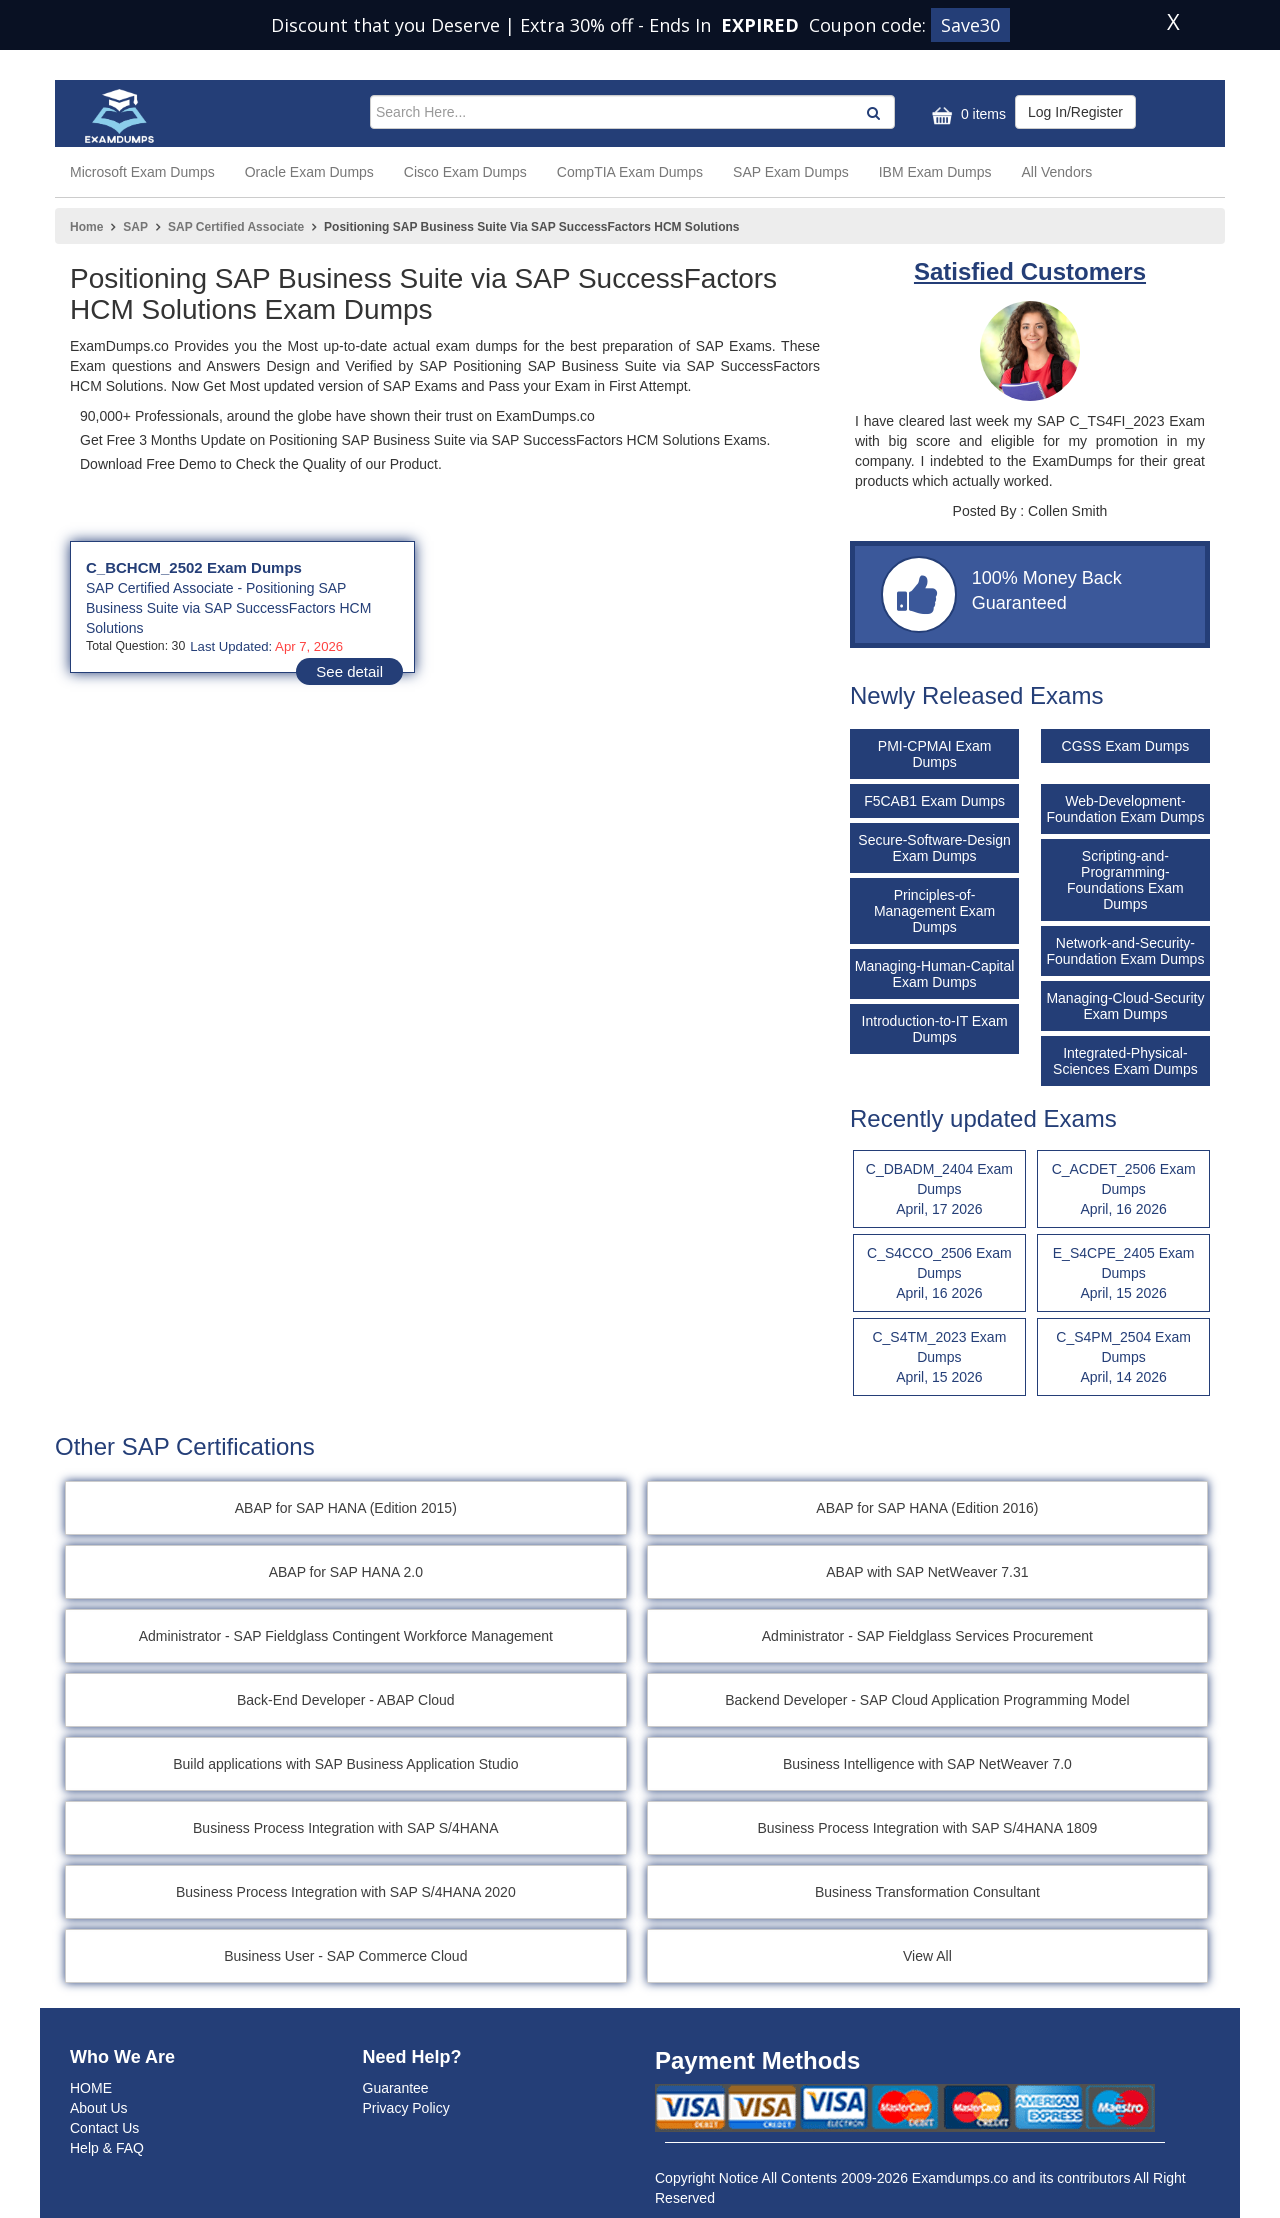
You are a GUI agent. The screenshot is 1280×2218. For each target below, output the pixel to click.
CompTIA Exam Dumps (630, 172)
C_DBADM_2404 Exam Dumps (939, 1190)
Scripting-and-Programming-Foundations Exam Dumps (1125, 880)
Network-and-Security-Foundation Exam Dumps (1125, 951)
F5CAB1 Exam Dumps (934, 801)
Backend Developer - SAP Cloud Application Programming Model (927, 1700)
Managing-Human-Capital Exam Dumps (935, 974)
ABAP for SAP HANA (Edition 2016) (927, 1508)
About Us (99, 2108)
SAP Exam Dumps (791, 172)
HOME (91, 2088)
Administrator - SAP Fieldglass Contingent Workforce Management (346, 1636)
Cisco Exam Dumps (465, 172)
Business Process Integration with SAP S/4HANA (346, 1828)
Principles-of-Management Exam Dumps (934, 911)
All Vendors (1057, 172)
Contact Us (104, 2128)
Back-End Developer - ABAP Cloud (346, 1700)
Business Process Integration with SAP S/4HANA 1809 (927, 1828)
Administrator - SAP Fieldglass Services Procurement (927, 1636)
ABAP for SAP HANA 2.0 (346, 1572)
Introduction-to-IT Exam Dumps (935, 1029)
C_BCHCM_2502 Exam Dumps (194, 567)
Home (86, 227)
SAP (135, 227)
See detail (349, 671)
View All (927, 1956)
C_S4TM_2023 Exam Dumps (939, 1358)
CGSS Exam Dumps (1126, 746)
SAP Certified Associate (236, 227)
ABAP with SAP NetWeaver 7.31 (927, 1572)
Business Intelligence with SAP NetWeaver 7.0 (927, 1764)
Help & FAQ (107, 2148)
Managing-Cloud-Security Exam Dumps (1125, 1006)
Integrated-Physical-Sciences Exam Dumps (1125, 1061)
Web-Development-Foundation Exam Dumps (1125, 809)
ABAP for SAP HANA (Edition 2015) (346, 1508)
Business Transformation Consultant (927, 1892)
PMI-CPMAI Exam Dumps (935, 754)
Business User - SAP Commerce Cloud (345, 1956)
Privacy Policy (406, 2108)
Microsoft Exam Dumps (142, 172)
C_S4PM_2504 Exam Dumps (1123, 1358)
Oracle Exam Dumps (309, 172)
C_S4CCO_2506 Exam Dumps (939, 1274)
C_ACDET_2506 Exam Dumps (1123, 1190)
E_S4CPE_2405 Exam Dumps (1123, 1274)
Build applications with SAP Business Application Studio (345, 1764)
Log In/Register (1075, 112)
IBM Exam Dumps (935, 172)
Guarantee (396, 2088)
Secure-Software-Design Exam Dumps (934, 848)
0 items (966, 115)
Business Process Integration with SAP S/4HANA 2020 (346, 1892)
